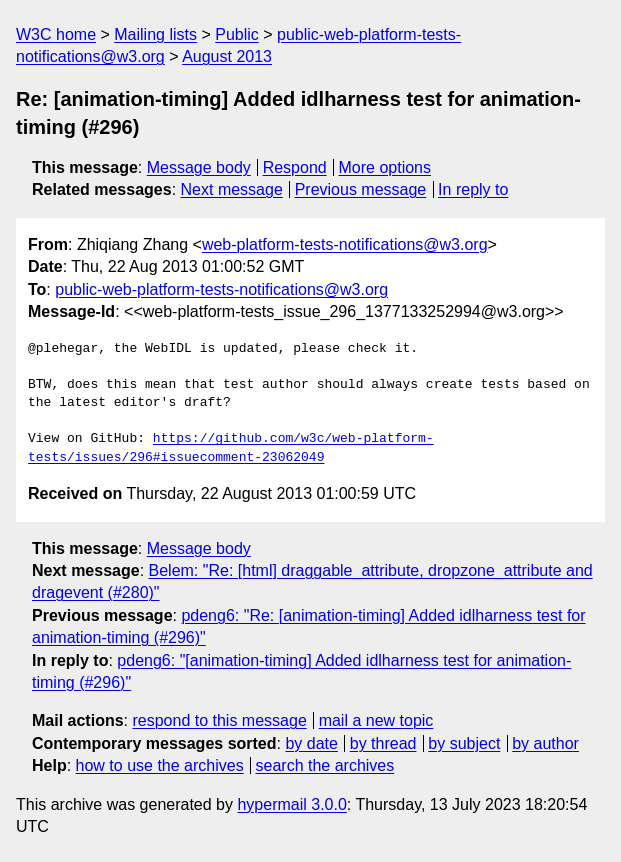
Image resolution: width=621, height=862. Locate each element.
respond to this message (219, 720)
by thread (383, 743)
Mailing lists (155, 34)
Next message (232, 189)
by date (311, 743)
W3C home (56, 34)
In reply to (473, 189)
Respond (295, 167)
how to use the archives (160, 765)
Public (237, 34)
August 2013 (227, 56)
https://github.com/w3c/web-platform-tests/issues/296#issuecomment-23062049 (231, 448)
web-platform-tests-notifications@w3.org (345, 244)
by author (545, 743)
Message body (199, 167)
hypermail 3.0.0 (291, 804)
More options (385, 167)
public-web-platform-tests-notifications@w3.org (221, 289)
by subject (464, 743)
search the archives (325, 765)
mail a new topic (376, 720)
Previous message (361, 189)
